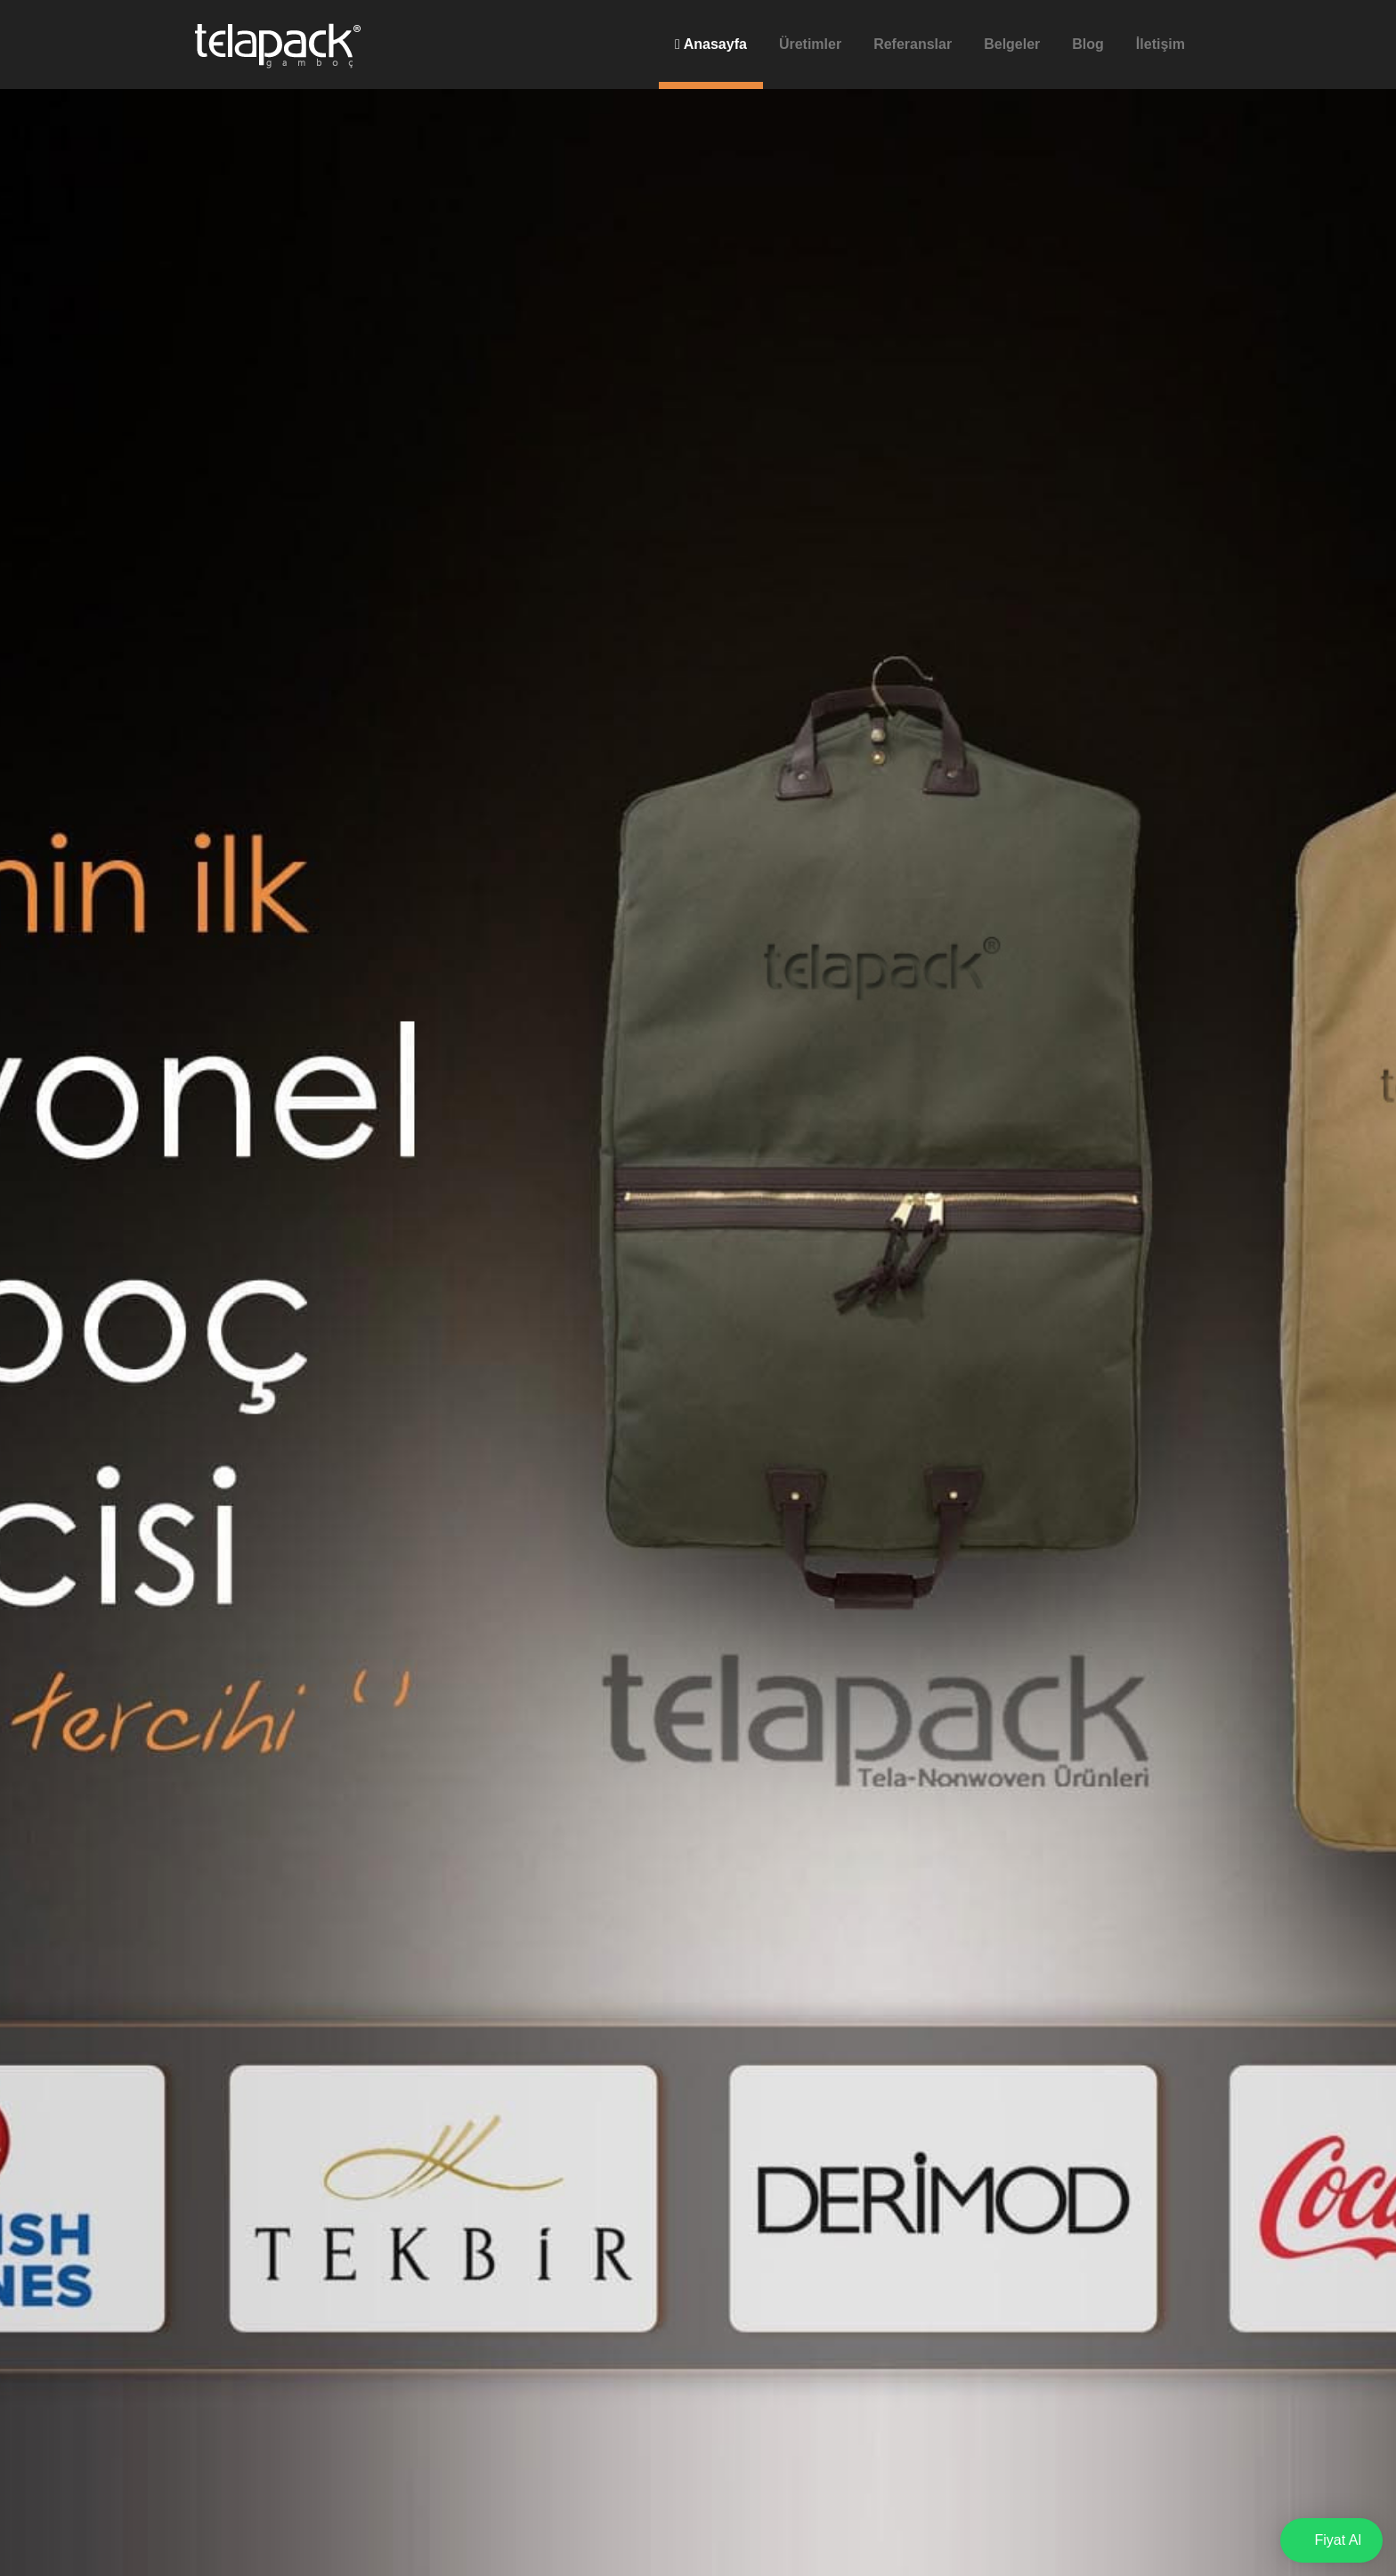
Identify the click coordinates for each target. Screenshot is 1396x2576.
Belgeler (1012, 44)
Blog (1088, 44)
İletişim (1160, 44)
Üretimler (810, 44)
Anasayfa (711, 44)
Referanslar (912, 44)
